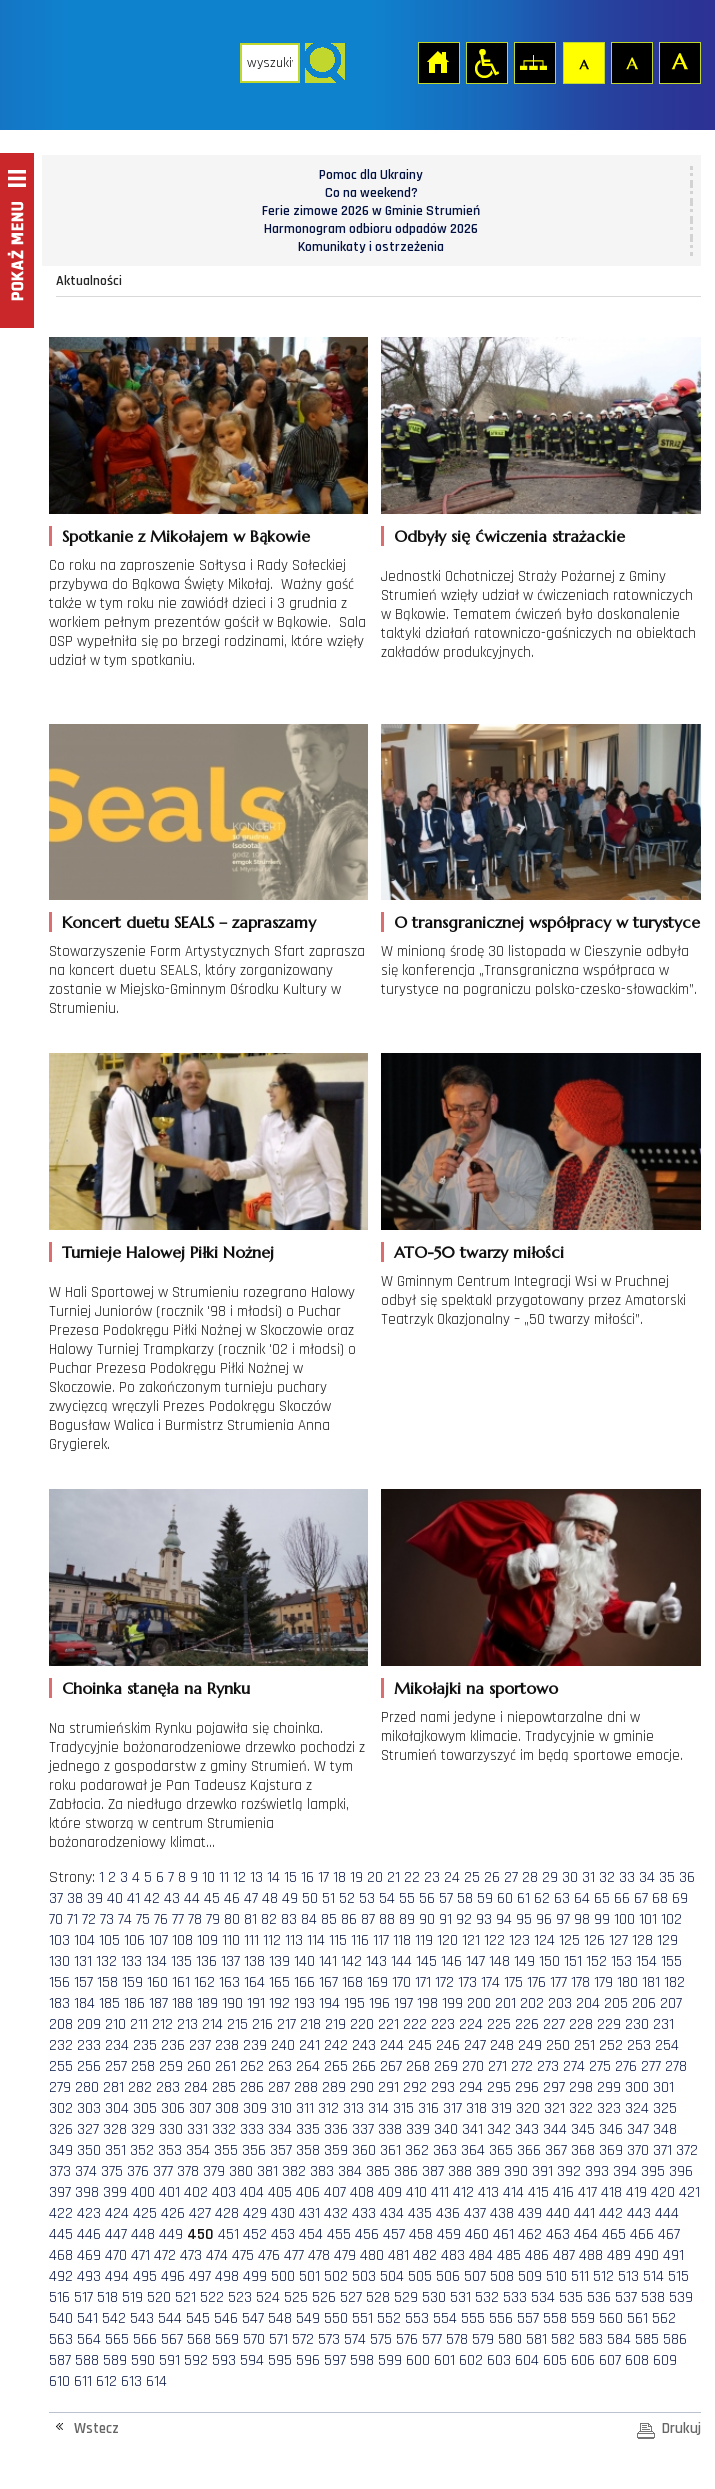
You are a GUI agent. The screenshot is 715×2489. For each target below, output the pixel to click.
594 (252, 2360)
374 (86, 2171)
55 (407, 1898)
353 (170, 2150)
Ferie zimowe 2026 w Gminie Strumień (371, 211)
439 (530, 2213)
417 (587, 2192)
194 (329, 2003)
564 (89, 2339)
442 (611, 2213)
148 (499, 1961)
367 (556, 2150)
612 (106, 2381)
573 (329, 2339)
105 (109, 1940)
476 (269, 2255)
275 (600, 2066)
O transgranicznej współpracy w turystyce (547, 922)
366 (529, 2150)
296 (527, 2087)
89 (407, 1919)
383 (322, 2171)
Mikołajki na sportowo (476, 1688)
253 (639, 2045)
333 (252, 2129)
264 (308, 2066)
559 (583, 2318)
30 (570, 1877)
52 (347, 1898)
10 (208, 1877)
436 (448, 2213)
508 (502, 2276)
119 (424, 1940)
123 (519, 1940)
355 (226, 2150)
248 (502, 2045)
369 (611, 2150)
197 (403, 2003)
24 (452, 1877)
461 (503, 2234)
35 (667, 1877)
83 (289, 1919)
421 (689, 2192)
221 (388, 2024)
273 (548, 2066)
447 (116, 2234)
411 (440, 2192)
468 (61, 2255)
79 (213, 1919)
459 (449, 2234)
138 (254, 1961)
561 (637, 2318)
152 (596, 1961)
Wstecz (96, 2428)
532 (487, 2297)
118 (402, 1940)
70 (56, 1919)
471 (140, 2255)
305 (145, 2108)
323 (609, 2108)
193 (304, 2003)
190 (232, 2003)
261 (225, 2066)
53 (367, 1898)
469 (89, 2255)
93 (484, 1919)
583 (591, 2339)
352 (142, 2150)
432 (336, 2213)
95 (524, 1919)
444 (667, 2213)
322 (581, 2108)
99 (602, 1919)
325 (665, 2108)
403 (224, 2192)
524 (268, 2297)
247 (475, 2045)
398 (87, 2192)
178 (580, 1982)
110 (231, 1940)
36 (687, 1877)
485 (509, 2255)
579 (483, 2339)
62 (542, 1898)
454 (311, 2234)
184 (84, 2003)
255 (61, 2066)
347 (638, 2129)
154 (646, 1961)
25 (472, 1877)
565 (117, 2339)
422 (61, 2213)
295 (499, 2087)
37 (56, 1898)
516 (59, 2297)
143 (376, 1961)
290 (362, 2087)
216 (262, 2024)
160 (157, 1982)
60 (505, 1898)
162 (204, 1982)
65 (602, 1898)
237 (200, 2045)
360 (364, 2150)
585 (647, 2339)
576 (407, 2339)
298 (581, 2087)
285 (224, 2087)
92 (464, 1919)
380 (241, 2171)
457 (394, 2234)
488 (591, 2255)
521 (185, 2297)
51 (328, 1898)
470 (116, 2255)
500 (283, 2276)
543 (142, 2318)
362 (417, 2150)
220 (362, 2024)
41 (133, 1898)
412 (463, 2192)
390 (516, 2171)
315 (403, 2108)
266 (364, 2066)
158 (107, 1982)
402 (196, 2192)
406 (308, 2192)
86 (349, 1919)
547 (253, 2318)
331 (197, 2129)
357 (281, 2150)
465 (614, 2234)
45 (212, 1898)
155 (671, 1961)
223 (443, 2024)
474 (217, 2255)
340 (446, 2129)
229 (609, 2024)
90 (427, 1919)
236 (173, 2045)
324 (637, 2108)
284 (196, 2087)
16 (307, 1877)
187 (158, 2003)
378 (188, 2171)
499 (255, 2276)
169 (377, 1982)
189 (207, 2003)
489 (619, 2255)
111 (251, 1940)
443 (639, 2213)
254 (667, 2045)
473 (191, 2255)
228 (581, 2024)
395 (653, 2171)
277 (651, 2066)
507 (475, 2276)
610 (59, 2381)
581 (536, 2339)
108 (182, 1940)
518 (107, 2297)
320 (528, 2108)
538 (653, 2297)
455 (339, 2234)
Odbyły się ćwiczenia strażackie (509, 536)
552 (389, 2318)
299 (609, 2087)
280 (87, 2087)
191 (256, 2003)
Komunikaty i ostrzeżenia (371, 247)
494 (117, 2276)
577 (432, 2339)
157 (83, 1982)
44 (192, 1898)
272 (522, 2066)
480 (372, 2255)
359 (336, 2150)
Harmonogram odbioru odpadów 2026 (371, 229)
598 (362, 2360)
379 (214, 2171)
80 (232, 1919)
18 (339, 1877)
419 (636, 2192)
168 (352, 1982)
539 (681, 2297)
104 (84, 1940)
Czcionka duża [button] (679, 62)
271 (497, 2066)
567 (172, 2339)
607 (610, 2360)
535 (571, 2297)
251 (584, 2045)
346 (611, 2129)
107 (158, 1940)
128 (642, 1940)
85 (329, 1919)
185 (109, 2003)
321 (554, 2108)
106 (134, 1940)
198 (427, 2003)
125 (569, 1940)
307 (200, 2108)
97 (563, 1919)
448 (143, 2234)
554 (445, 2318)
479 (345, 2255)
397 (60, 2192)
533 (515, 2297)
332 (224, 2129)
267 (391, 2066)
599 (390, 2360)
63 (562, 1898)
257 (116, 2066)
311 (305, 2108)
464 (586, 2234)
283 (168, 2087)
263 (280, 2066)
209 (89, 2024)
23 (432, 1877)
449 (171, 2234)
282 (140, 2087)
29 (550, 1877)
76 (161, 1919)
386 (406, 2171)
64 (582, 1898)
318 (476, 2108)
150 (549, 1961)
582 (563, 2339)
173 (467, 1982)
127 (618, 1940)
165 (279, 1982)
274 (574, 2066)
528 (378, 2297)
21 (393, 1877)
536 (599, 2297)
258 (143, 2066)
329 (143, 2129)
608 (637, 2360)
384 (350, 2171)
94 (504, 1919)
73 (107, 1919)
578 (457, 2339)
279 (60, 2087)
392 (569, 2171)
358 (308, 2150)
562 (664, 2318)
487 (564, 2255)
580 (510, 2339)
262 (252, 2066)
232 (61, 2045)
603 (499, 2360)
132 (106, 1961)
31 (588, 1877)
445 (61, 2234)
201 (505, 2003)
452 (255, 2234)
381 (267, 2171)
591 (169, 2360)
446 (89, 2234)
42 (152, 1898)
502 (336, 2276)
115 (338, 1940)
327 (88, 2129)
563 (61, 2339)
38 (75, 1898)
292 (415, 2087)
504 (392, 2276)
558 (555, 2318)
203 (560, 2003)
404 (252, 2192)
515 (678, 2276)
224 (471, 2024)
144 (401, 1961)
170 (401, 1982)
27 (511, 1877)
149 (524, 1961)
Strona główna (438, 62)
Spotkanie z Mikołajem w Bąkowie (186, 536)
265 (336, 2066)
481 (398, 2255)
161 (181, 1982)
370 (638, 2150)
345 (583, 2129)
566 (145, 2339)
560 (611, 2318)
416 (563, 2192)
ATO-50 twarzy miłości (479, 1252)
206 (644, 2003)
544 (170, 2318)
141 (328, 1961)
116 (360, 1940)
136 (206, 1961)
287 (279, 2087)
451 (228, 2234)
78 (195, 1919)
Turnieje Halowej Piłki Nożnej (168, 1252)
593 (224, 2360)
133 (131, 1961)
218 (310, 2024)
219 (335, 2024)
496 (173, 2276)
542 (114, 2318)
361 (390, 2150)
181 (651, 1982)
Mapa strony (534, 62)
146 (451, 1961)
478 (319, 2255)
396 (681, 2171)
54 (387, 1898)
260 (199, 2066)
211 (139, 2024)
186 (134, 2003)
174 (490, 1982)
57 (446, 1898)
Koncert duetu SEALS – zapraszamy (189, 922)
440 (558, 2213)
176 (536, 1982)
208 (61, 2024)
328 (115, 2129)
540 (61, 2318)
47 (251, 1898)
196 (379, 2003)
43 (172, 1898)
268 (418, 2066)
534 (543, 2297)
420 (663, 2192)
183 (59, 2003)
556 (501, 2318)
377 (163, 2171)
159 (132, 1982)
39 (95, 1898)
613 (131, 2381)
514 (653, 2276)
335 (308, 2129)
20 (375, 1877)
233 (89, 2045)
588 (87, 2360)
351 (115, 2150)
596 (308, 2360)
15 (290, 1877)
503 (364, 2276)
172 (444, 1982)
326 (61, 2129)
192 (279, 2003)
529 (406, 2297)
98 (582, 1919)
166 (304, 1982)
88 (387, 1919)
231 (663, 2024)
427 (200, 2213)
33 (627, 1877)
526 (324, 2297)
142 (351, 1961)
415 (538, 2192)
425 (145, 2213)
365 (501, 2150)
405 (280, 2192)
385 (378, 2171)
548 (280, 2318)
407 (335, 2192)
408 (362, 2192)
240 (283, 2045)
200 (479, 2003)
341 (472, 2129)
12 (239, 1877)
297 (554, 2087)
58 (465, 1898)
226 (527, 2024)
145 (426, 1961)
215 (237, 2024)
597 (335, 2360)
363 (445, 2150)
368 (583, 2150)
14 (273, 1877)
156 (59, 1982)
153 (621, 1961)
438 (502, 2213)
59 (485, 1898)
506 (448, 2276)
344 (555, 2129)
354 (198, 2150)
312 (328, 2108)
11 (224, 1877)
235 (145, 2045)
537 (626, 2297)
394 (625, 2171)
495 (145, 2276)
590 (143, 2360)
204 (588, 2003)
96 (544, 1919)
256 (89, 2066)
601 (444, 2360)
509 (530, 2276)
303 (89, 2108)
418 (611, 2192)
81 (250, 1919)
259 (171, 2066)
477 (294, 2255)
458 (421, 2234)
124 (544, 1940)
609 (665, 2360)
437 (475, 2213)
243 (364, 2045)
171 (423, 1982)
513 (628, 2276)
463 (558, 2234)
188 (182, 2003)
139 (279, 1961)
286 (252, 2087)
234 (117, 2045)
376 (138, 2171)
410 (416, 2192)
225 (499, 2024)
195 (354, 2003)
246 (448, 2045)
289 (334, 2087)
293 (443, 2087)
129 (667, 1940)
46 (232, 1898)
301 (663, 2087)
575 (381, 2339)
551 (362, 2318)
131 (83, 1961)
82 (269, 1919)
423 (89, 2213)
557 (528, 2318)
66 (622, 1898)
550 (336, 2318)
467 (669, 2234)
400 (143, 2192)
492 (61, 2276)
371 (662, 2150)
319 (501, 2108)
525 (296, 2297)
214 (212, 2024)
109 (207, 1940)
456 (367, 2234)
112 (272, 1940)
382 (294, 2171)
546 (226, 2318)
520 (159, 2297)
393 (597, 2171)
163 (229, 1982)
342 (499, 2129)
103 (59, 1940)
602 (471, 2360)
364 (473, 2150)
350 (89, 2150)
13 (256, 1877)
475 (243, 2255)
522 (212, 2297)
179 (603, 1982)
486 (537, 2255)
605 (555, 2360)
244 (392, 2045)
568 (199, 2339)
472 (165, 2255)
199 (452, 2003)
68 (660, 1898)
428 (227, 2213)
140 (304, 1961)
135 (181, 1961)
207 (671, 2003)
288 (306, 2087)
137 (230, 1961)
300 (637, 2087)
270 (473, 2066)
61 (523, 1898)
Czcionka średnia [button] (631, 62)
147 (475, 1961)
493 (89, 2276)
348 (665, 2129)
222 (415, 2024)
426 (173, 2213)
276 (626, 2066)
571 (278, 2339)
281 (113, 2087)
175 (513, 1982)
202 (532, 2003)
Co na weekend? (371, 193)
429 (255, 2213)
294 (471, 2087)
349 (61, 2150)
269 (446, 2066)
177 (558, 1982)
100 (624, 1919)
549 (308, 2318)
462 (530, 2234)
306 (173, 2108)
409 (390, 2192)
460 (477, 2234)
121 (471, 1940)
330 (171, 2129)
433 (364, 2213)
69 (680, 1898)
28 (530, 1877)
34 (647, 1877)
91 (445, 1919)
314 (378, 2108)
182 (674, 1982)
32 (607, 1877)
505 (420, 2276)
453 (283, 2234)
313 (353, 2108)
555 (473, 2318)
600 (418, 2360)
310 (281, 2108)
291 (388, 2087)
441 (584, 2213)
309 (255, 2108)
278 (676, 2066)
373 (60, 2171)
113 (294, 1940)
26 (492, 1877)
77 (178, 1919)
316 (428, 2108)
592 (196, 2360)
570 (254, 2339)
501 (309, 2276)
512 (603, 2276)
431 (309, 2213)
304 (117, 2108)
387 (433, 2171)
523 (240, 2297)
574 (355, 2339)
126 (594, 1940)
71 (72, 1919)
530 (434, 2297)
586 (675, 2339)
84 (309, 1919)
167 (328, 1982)
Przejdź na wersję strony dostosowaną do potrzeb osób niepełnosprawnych (486, 62)
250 (558, 2045)
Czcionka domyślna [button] (583, 62)
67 (641, 1898)
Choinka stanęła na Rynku (156, 1688)
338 (390, 2129)
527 (351, 2297)
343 (527, 2129)
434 (392, 2213)
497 (200, 2276)
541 (87, 2318)
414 (513, 2192)
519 (132, 2297)
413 (488, 2192)
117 (381, 1940)
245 (420, 2045)
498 (227, 2276)
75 (143, 1919)
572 (303, 2339)
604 (527, 2360)
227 (554, 2024)
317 (452, 2108)
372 (687, 2150)
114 (316, 1940)
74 (125, 1919)
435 (420, 2213)
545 (198, 2318)
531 (460, 2297)
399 (115, 2192)
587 (60, 2360)
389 (488, 2171)
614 (156, 2381)
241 (309, 2045)
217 (286, 2024)
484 (481, 2255)
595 (280, 2360)
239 (255, 2045)
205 (616, 2003)
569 (227, 2339)
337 (363, 2129)
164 (254, 1982)
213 (187, 2024)
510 (556, 2276)
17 (323, 1877)
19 (356, 1877)
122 (494, 1940)
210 (115, 2024)
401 (169, 2192)
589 (115, 2360)
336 (336, 2129)
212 (162, 2024)
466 (642, 2234)
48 (270, 1898)
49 (290, 1898)
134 (156, 1961)
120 (447, 1940)
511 (580, 2276)
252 (611, 2045)
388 (460, 2171)
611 (83, 2381)
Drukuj (681, 2428)
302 (61, 2108)
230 (637, 2024)
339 (418, 2129)
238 (227, 2045)
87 (368, 1919)
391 (542, 2171)
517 (83, 2297)
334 (280, 2129)
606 (583, 2360)
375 (112, 2171)
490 (647, 2255)
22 (412, 1877)
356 (254, 2150)
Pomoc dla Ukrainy (371, 175)
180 (627, 1982)
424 (117, 2213)
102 (671, 1919)
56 (427, 1898)
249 (530, 2045)
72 (89, 1919)
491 (673, 2255)
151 (573, 1961)
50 (310, 1898)
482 (425, 2255)
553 (417, 2318)
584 (619, 2339)
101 (648, 1919)
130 (59, 1961)
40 (115, 1898)
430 (283, 2213)
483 (453, 2255)
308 (227, 2108)
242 (336, 2045)
